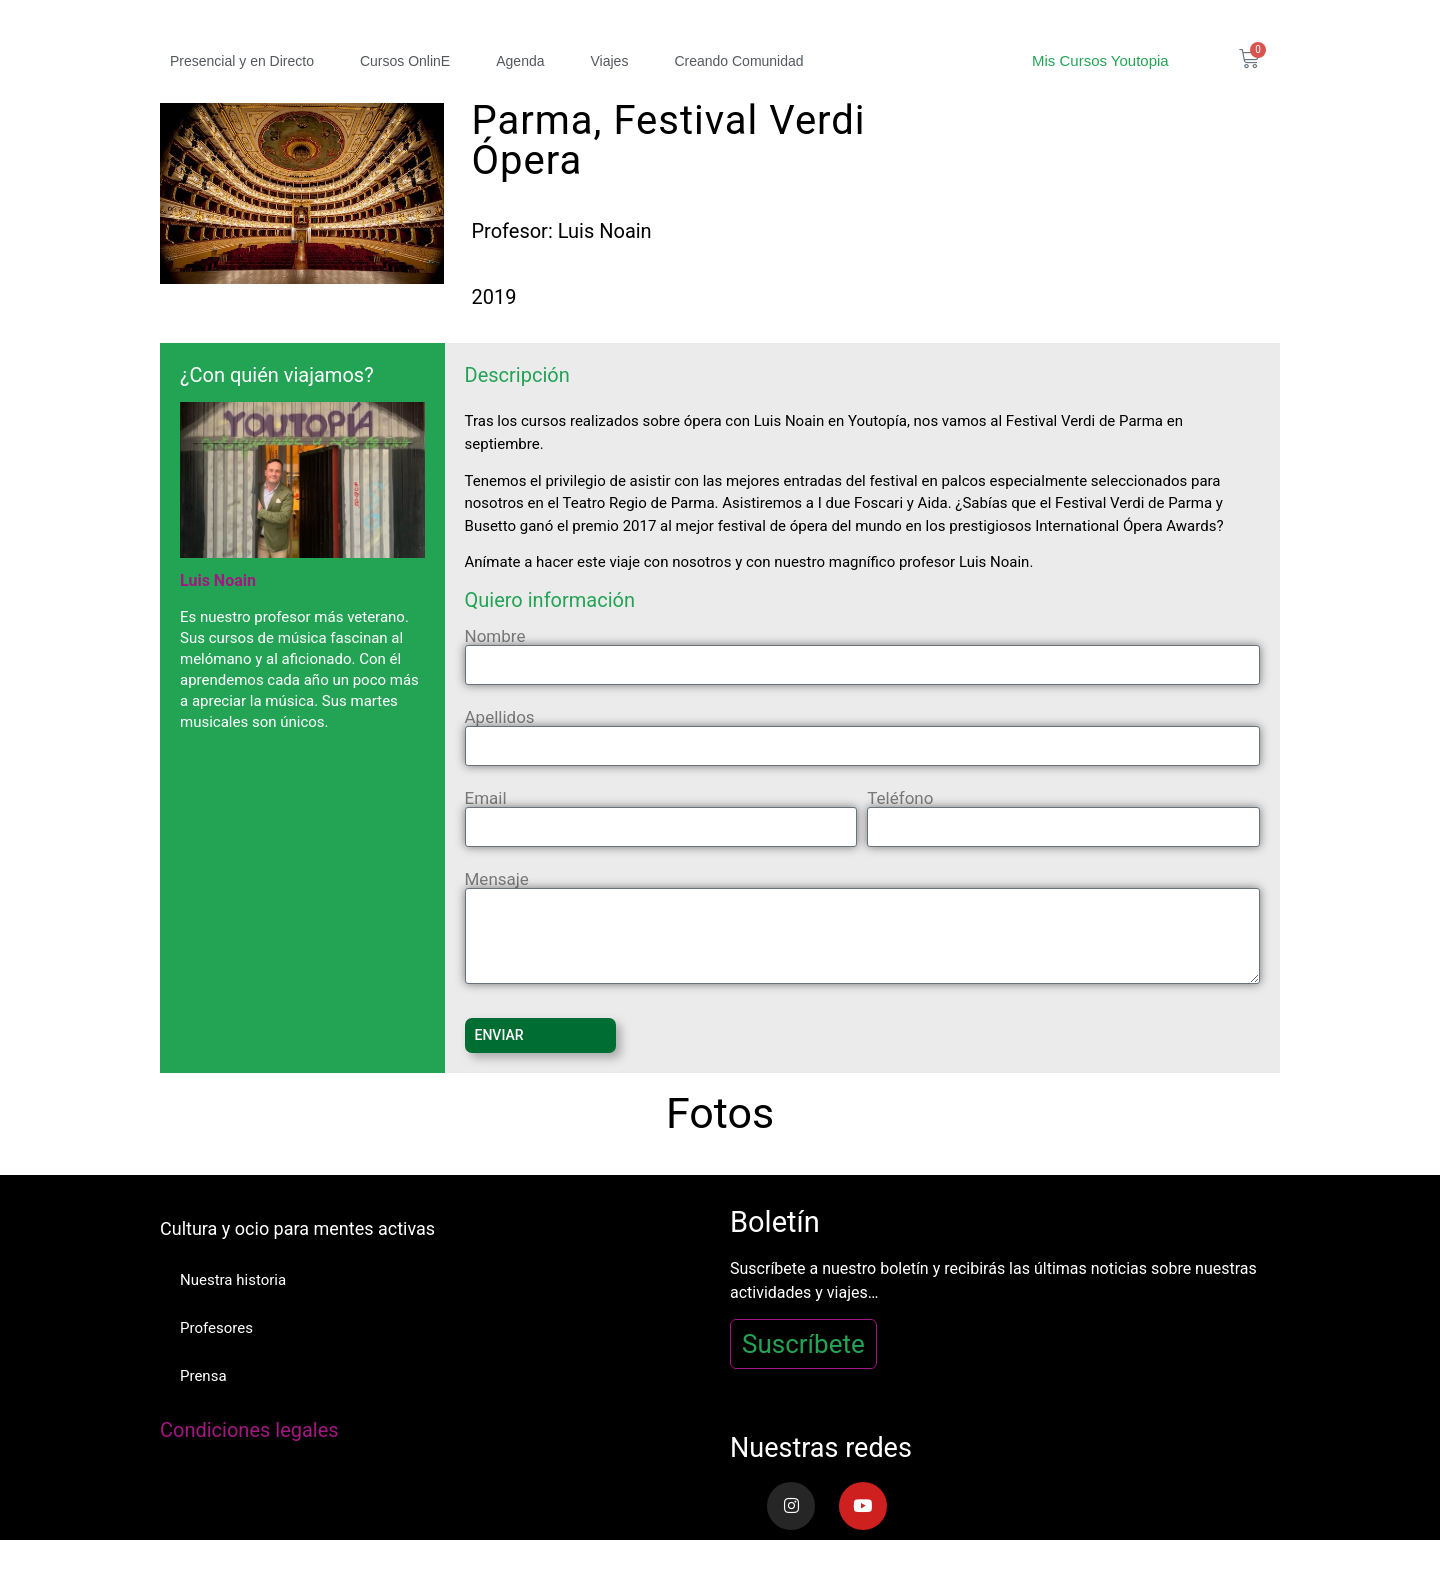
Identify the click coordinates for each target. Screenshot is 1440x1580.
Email (486, 798)
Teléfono (900, 798)
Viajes (610, 61)
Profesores (216, 1328)
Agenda (520, 61)
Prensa (203, 1376)
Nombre (495, 636)
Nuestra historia (233, 1280)
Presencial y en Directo (242, 61)
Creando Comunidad (738, 61)
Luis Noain (218, 580)
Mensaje (497, 879)
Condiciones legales (249, 1430)
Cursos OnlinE (405, 61)
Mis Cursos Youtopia (1100, 60)
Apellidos (500, 717)
